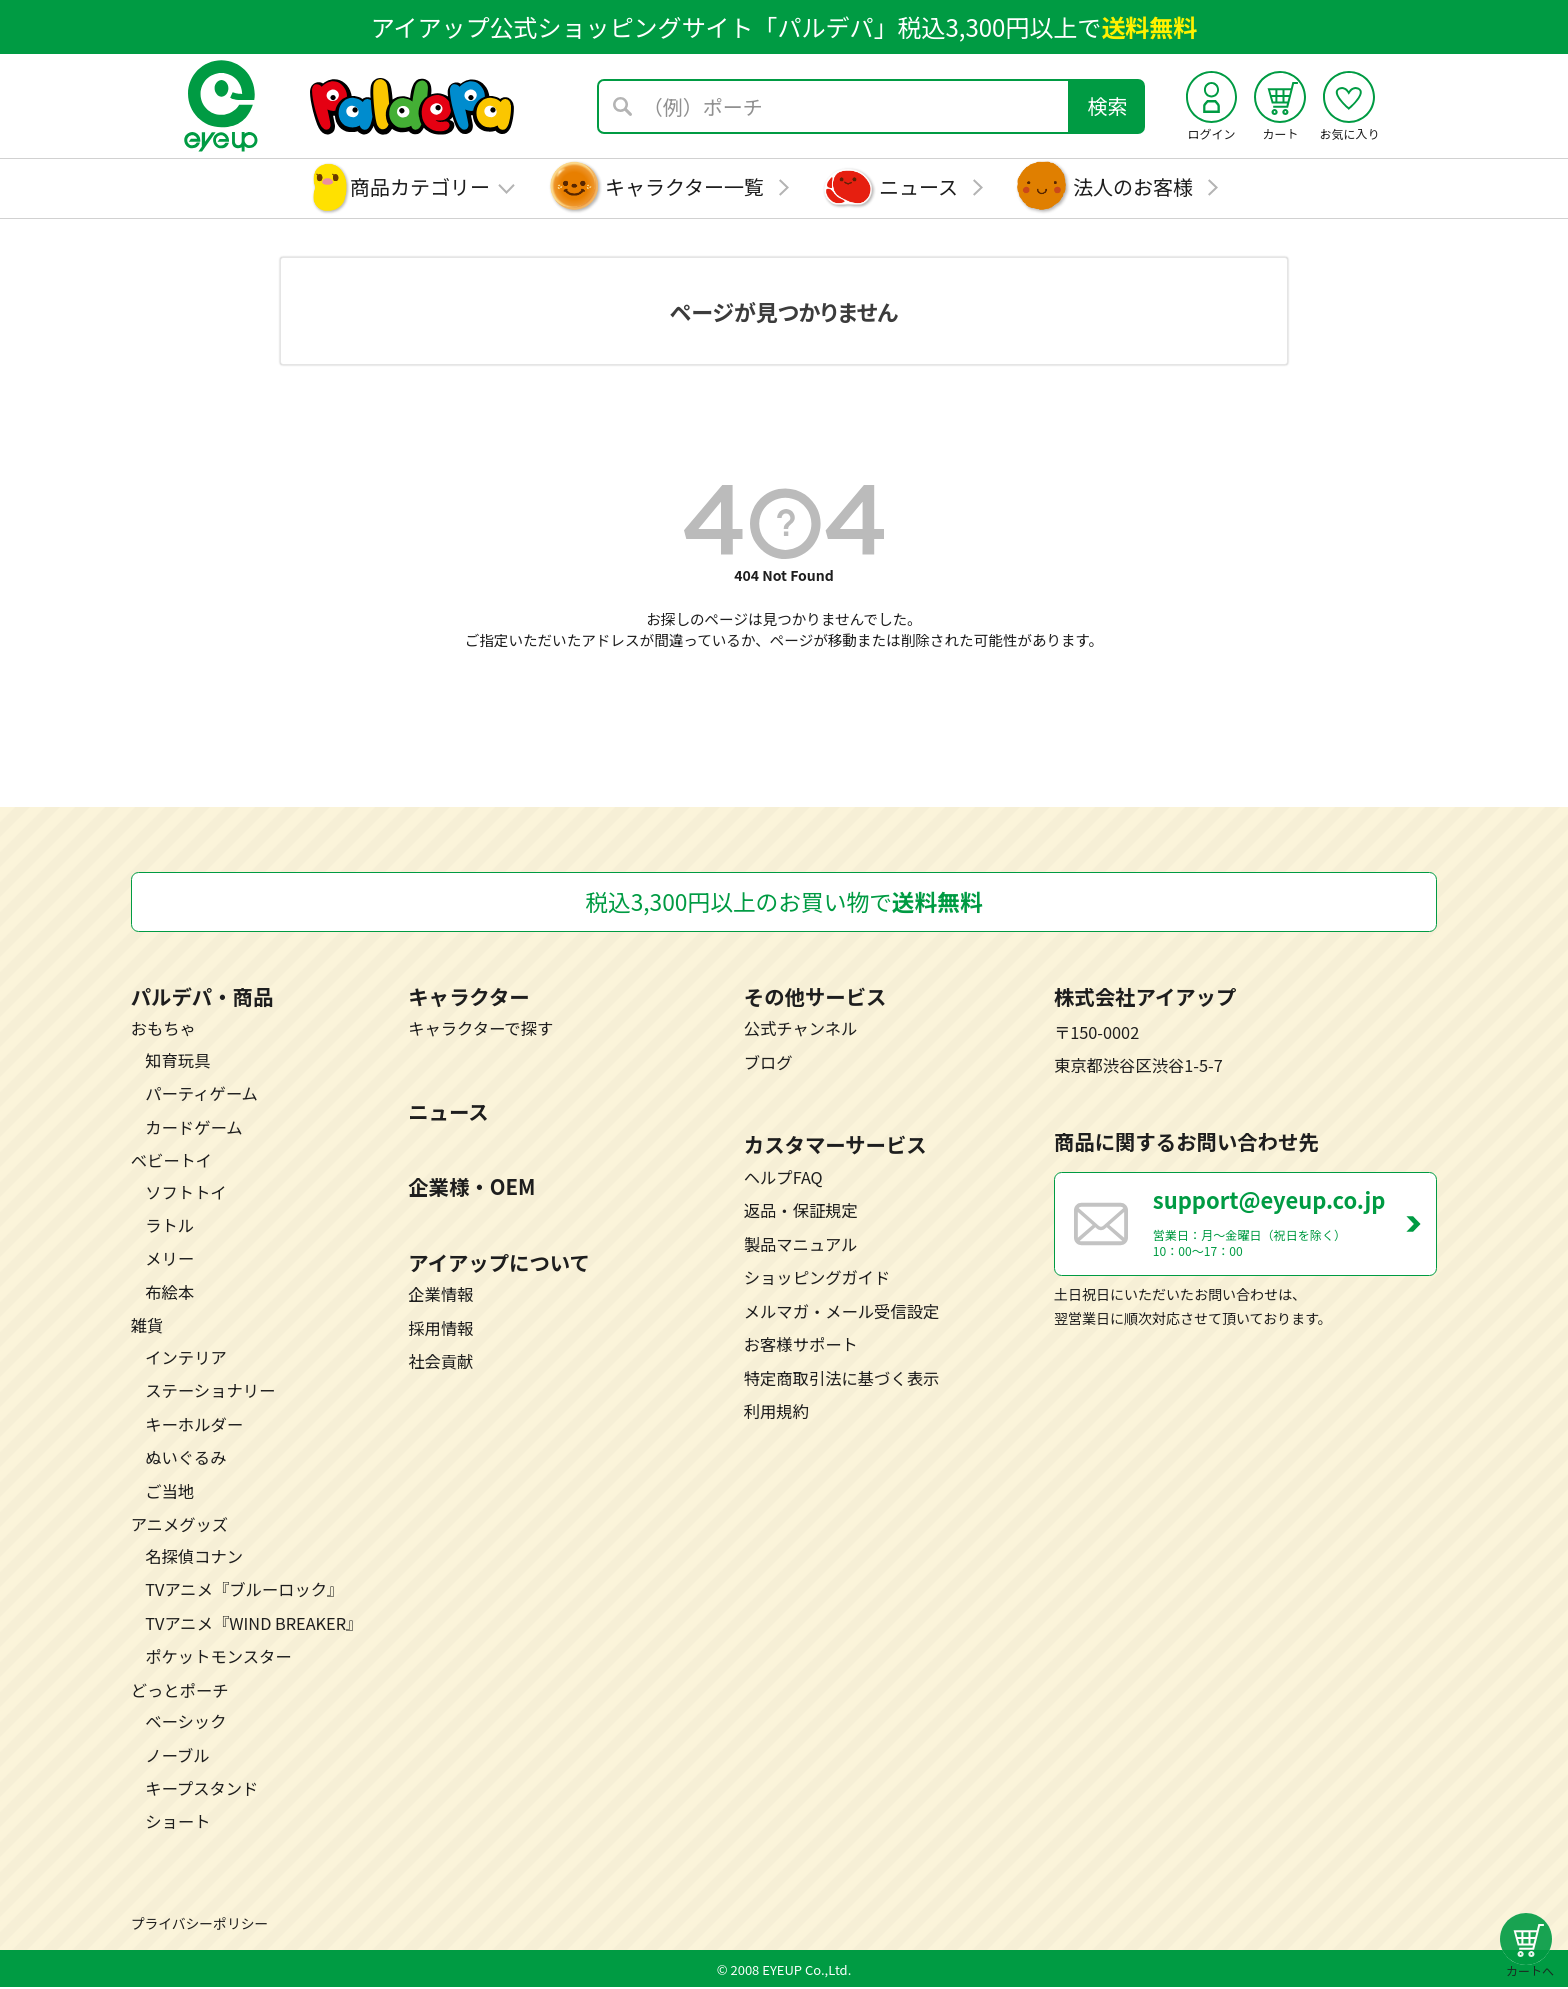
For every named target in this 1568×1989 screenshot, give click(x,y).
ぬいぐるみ (185, 1459)
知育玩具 (177, 1062)
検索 (1108, 105)
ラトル (169, 1227)
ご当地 (169, 1493)
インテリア (185, 1359)
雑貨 (147, 1327)
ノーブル (177, 1756)
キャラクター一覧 (684, 186)
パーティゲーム (201, 1095)
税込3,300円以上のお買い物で (784, 902)
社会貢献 (440, 1363)
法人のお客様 (1133, 186)
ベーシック (185, 1723)
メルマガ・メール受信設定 (842, 1313)
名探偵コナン (194, 1558)
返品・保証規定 (801, 1212)
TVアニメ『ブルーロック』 (244, 1591)
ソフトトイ (185, 1193)
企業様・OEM (471, 1188)
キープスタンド (201, 1790)
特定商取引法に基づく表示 (842, 1379)
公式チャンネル (801, 1030)
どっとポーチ (180, 1692)
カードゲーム (193, 1129)
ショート (177, 1823)
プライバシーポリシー (200, 1925)
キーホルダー (194, 1426)
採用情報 (440, 1330)
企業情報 (440, 1296)
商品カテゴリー (420, 186)
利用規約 (776, 1413)
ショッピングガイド (817, 1279)
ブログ (768, 1064)
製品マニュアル (801, 1246)
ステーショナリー (210, 1392)
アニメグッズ (179, 1526)
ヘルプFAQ (783, 1179)
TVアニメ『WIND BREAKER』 (253, 1625)
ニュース (918, 186)
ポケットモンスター (218, 1658)
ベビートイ (171, 1162)
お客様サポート (801, 1346)
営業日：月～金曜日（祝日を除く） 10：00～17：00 (1294, 1226)
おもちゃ (163, 1030)
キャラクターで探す (480, 1030)
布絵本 (169, 1294)
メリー (169, 1260)
